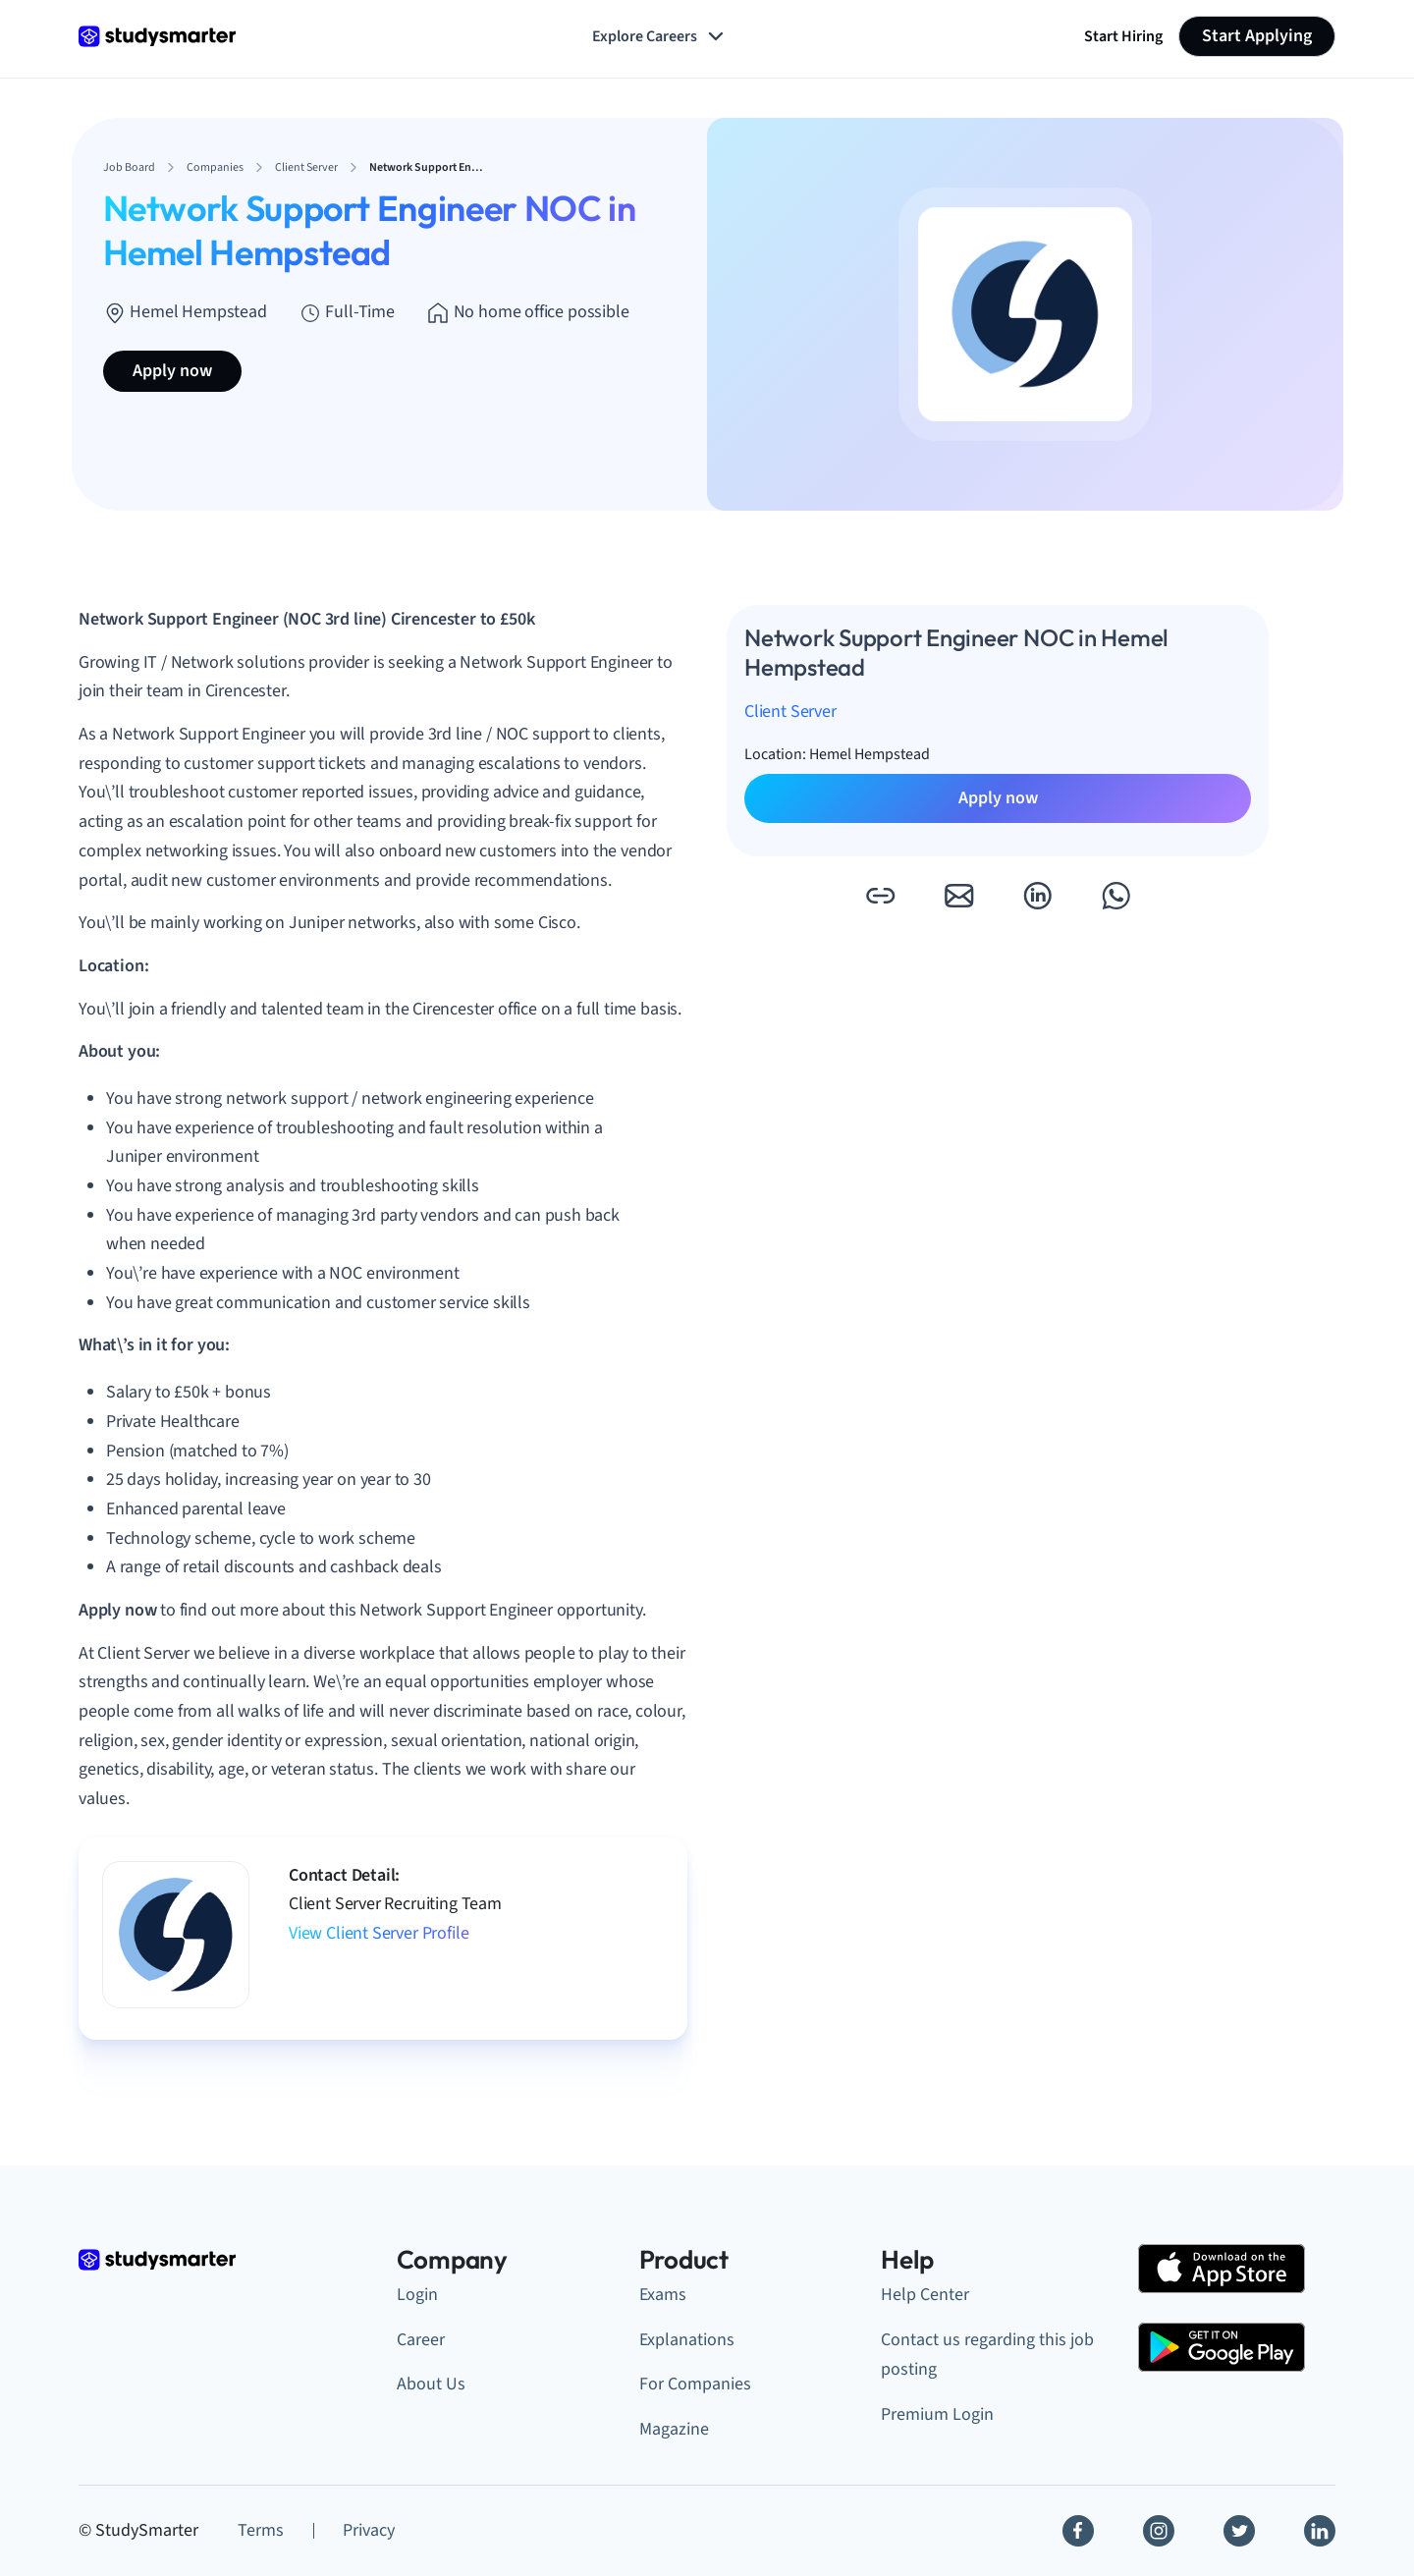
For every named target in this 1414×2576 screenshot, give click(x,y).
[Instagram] (1158, 2531)
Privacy (369, 2530)
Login (417, 2294)
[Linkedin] (1319, 2531)
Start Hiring (1123, 36)
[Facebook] (1078, 2531)
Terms (261, 2530)
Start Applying (1257, 36)
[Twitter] (1239, 2531)
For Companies (695, 2384)
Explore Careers (660, 36)
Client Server (790, 711)
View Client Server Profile (378, 1933)
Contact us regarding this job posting (987, 2355)
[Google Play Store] (1221, 2347)
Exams (662, 2294)
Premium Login (937, 2414)
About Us (431, 2384)
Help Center (925, 2294)
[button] (880, 895)
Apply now (172, 370)
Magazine (674, 2429)
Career (421, 2340)
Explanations (686, 2340)
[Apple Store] (1221, 2268)
